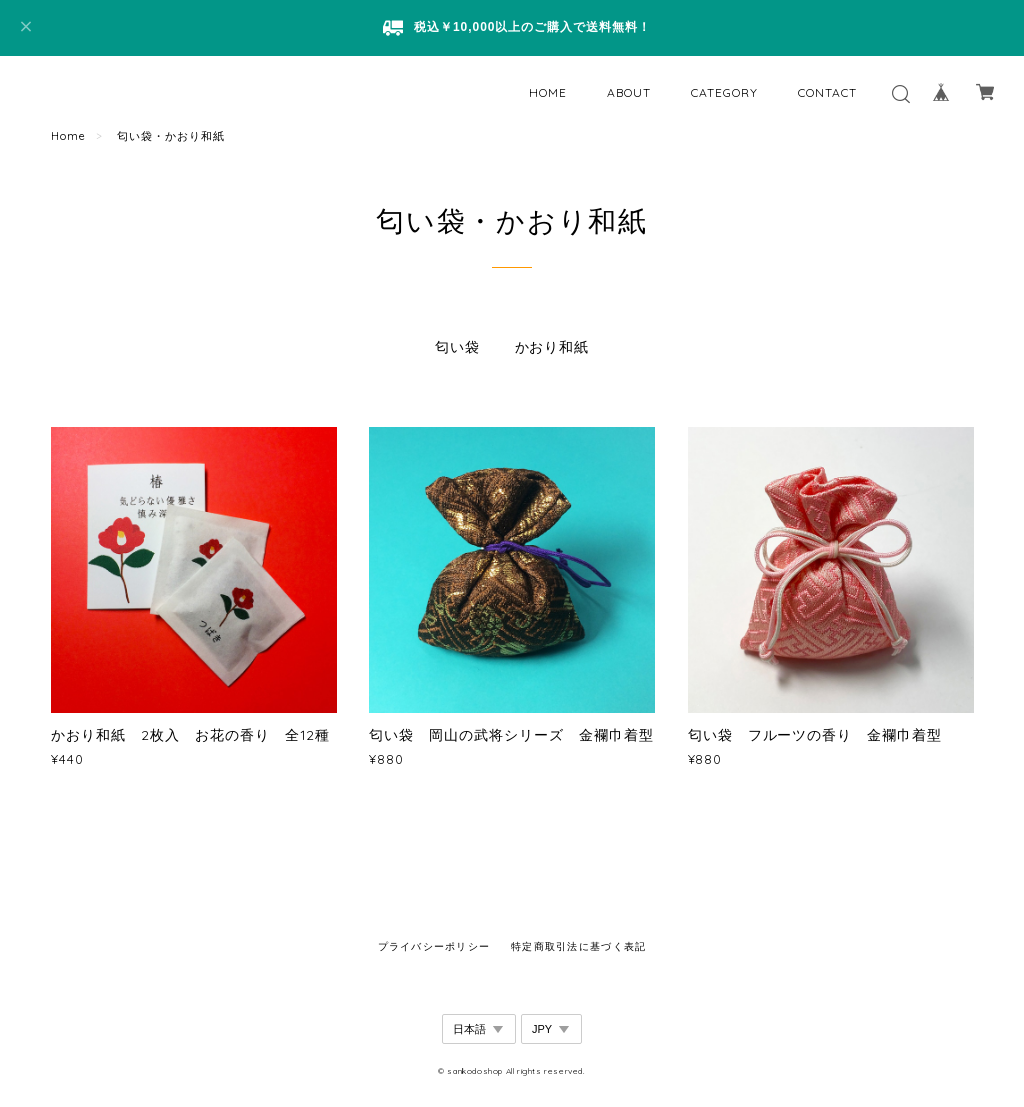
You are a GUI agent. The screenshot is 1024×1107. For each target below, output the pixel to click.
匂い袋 (457, 347)
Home (68, 136)
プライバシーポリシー (434, 946)
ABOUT (629, 92)
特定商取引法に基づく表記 (578, 946)
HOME (548, 92)
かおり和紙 (552, 347)
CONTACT (827, 92)
